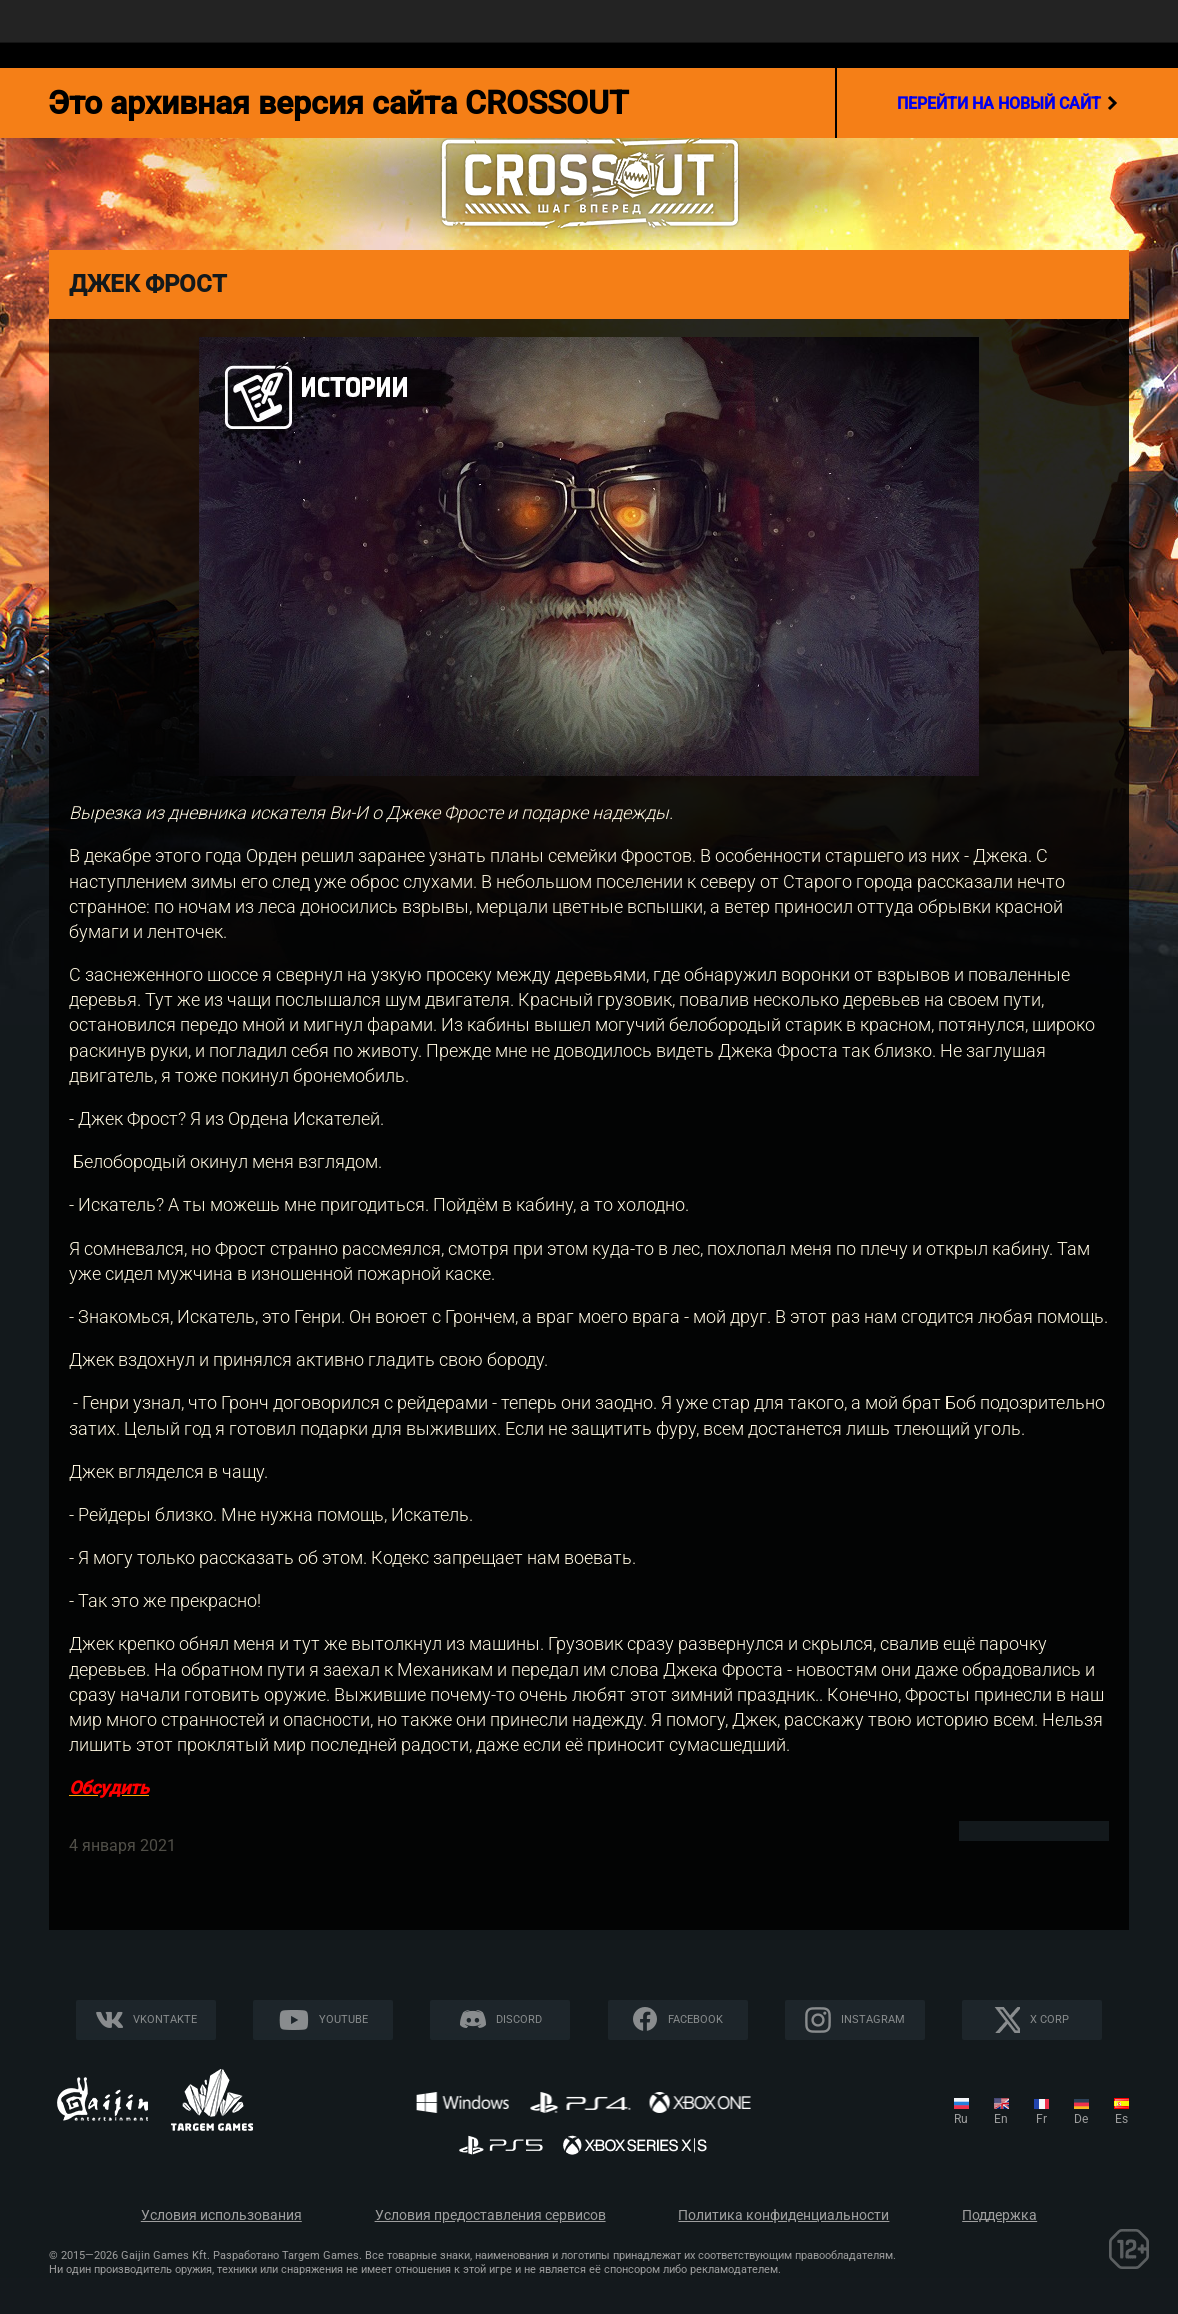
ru (961, 2119)
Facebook (695, 2019)
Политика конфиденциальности (783, 2215)
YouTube (343, 2019)
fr (1041, 2119)
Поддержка (999, 2215)
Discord (519, 2019)
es (1121, 2119)
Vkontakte (165, 2019)
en (1001, 2119)
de (1081, 2119)
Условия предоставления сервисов (490, 2215)
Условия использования (221, 2215)
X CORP (1049, 2019)
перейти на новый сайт (1007, 103)
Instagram (873, 2019)
